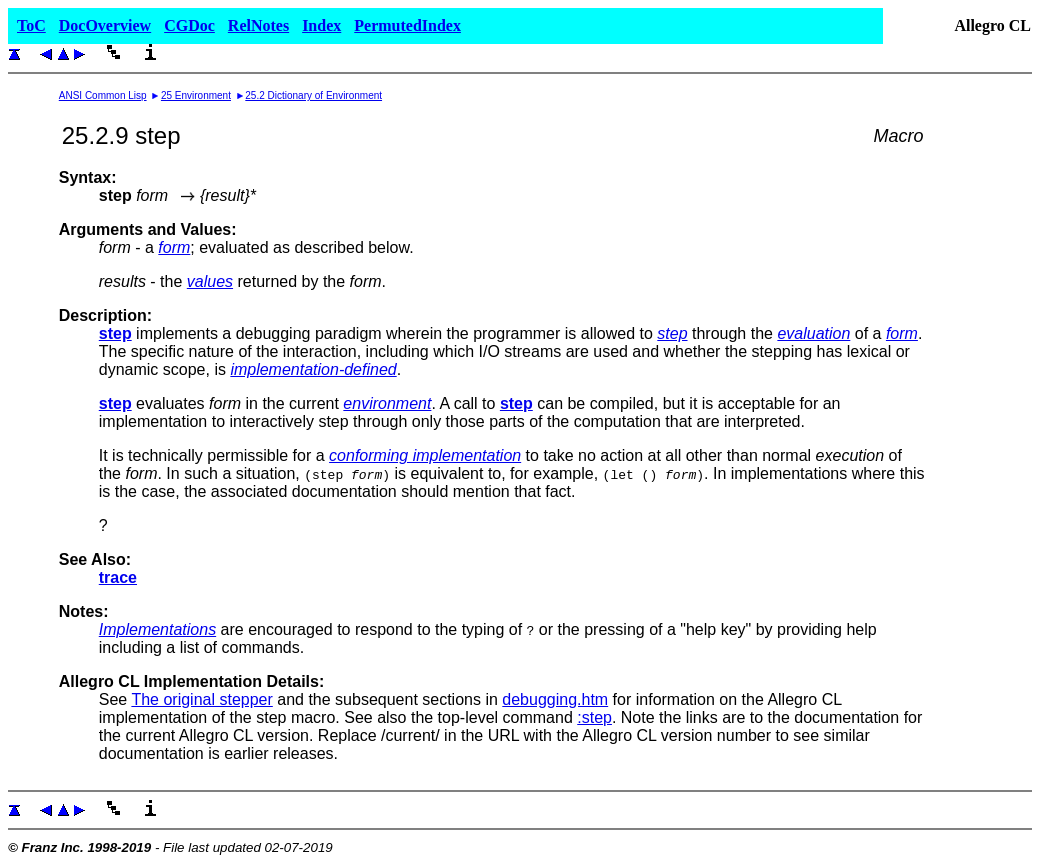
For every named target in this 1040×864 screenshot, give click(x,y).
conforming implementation (425, 455)
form (174, 247)
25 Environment (196, 95)
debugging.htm (555, 699)
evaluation (813, 333)
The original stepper (201, 699)
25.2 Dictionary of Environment (313, 95)
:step (594, 717)
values (210, 281)
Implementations (157, 629)
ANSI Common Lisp (103, 95)
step (672, 333)
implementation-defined (313, 369)
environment (387, 403)
